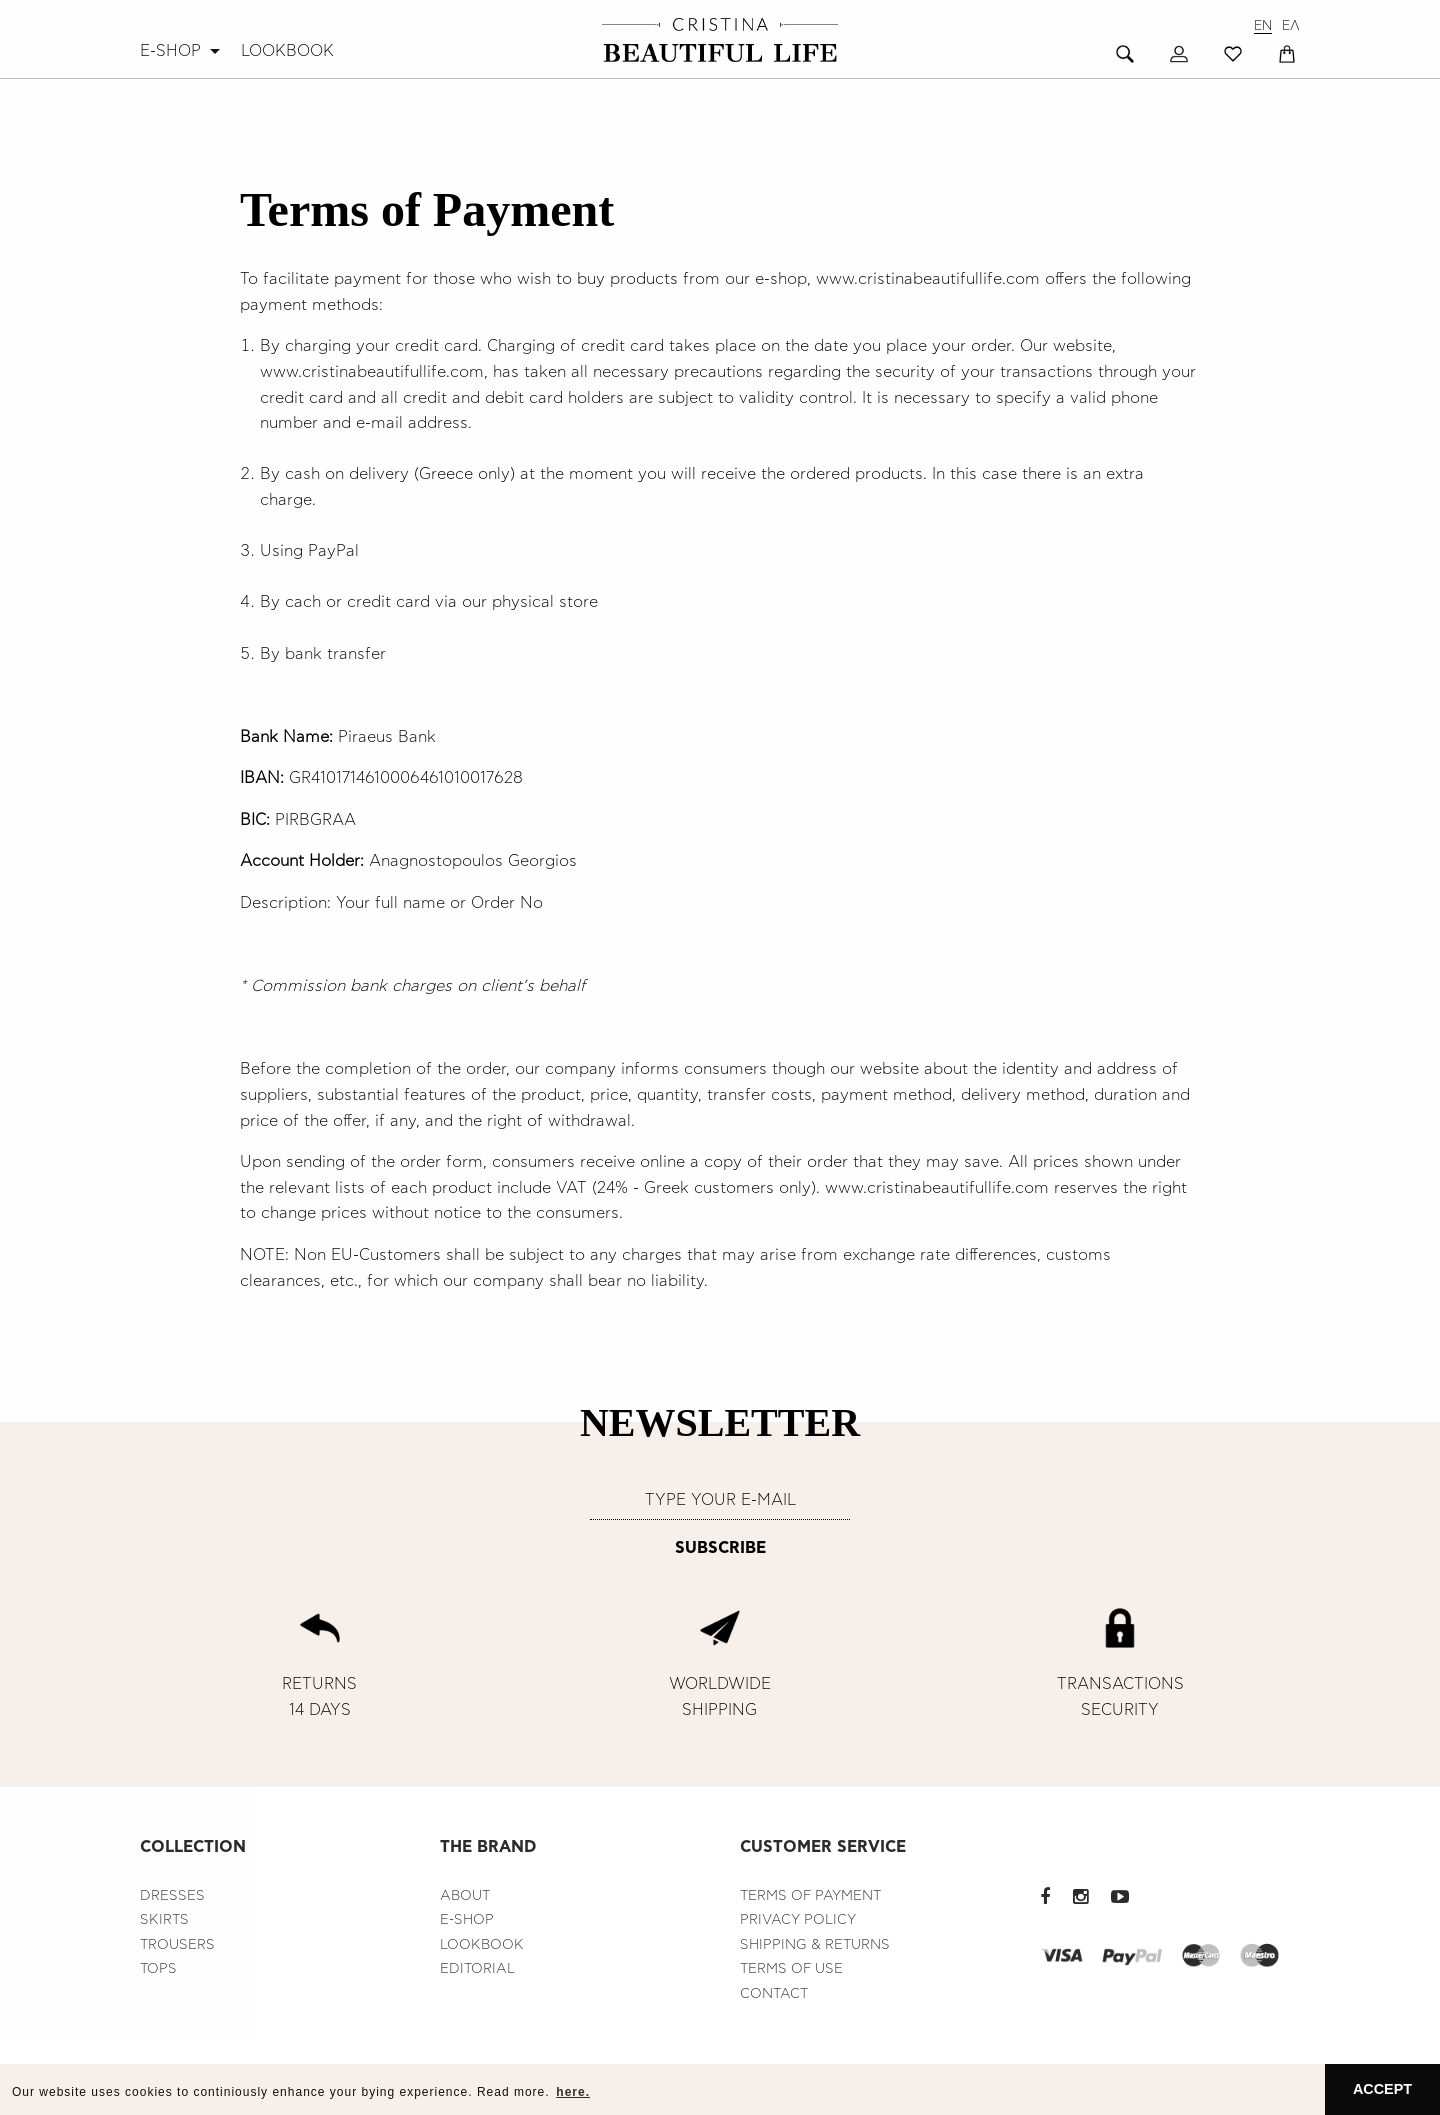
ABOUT (465, 1896)
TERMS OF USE (791, 1969)
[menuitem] (182, 51)
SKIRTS (164, 1920)
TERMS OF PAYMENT (810, 1896)
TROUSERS (177, 1945)
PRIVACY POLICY (798, 1920)
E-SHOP (170, 51)
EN (1263, 26)
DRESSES (172, 1896)
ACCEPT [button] (1382, 2089)
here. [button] (573, 2092)
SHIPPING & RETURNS (815, 1945)
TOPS (158, 1969)
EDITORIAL (477, 1969)
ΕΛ (1291, 26)
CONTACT (774, 1994)
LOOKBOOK (287, 51)
